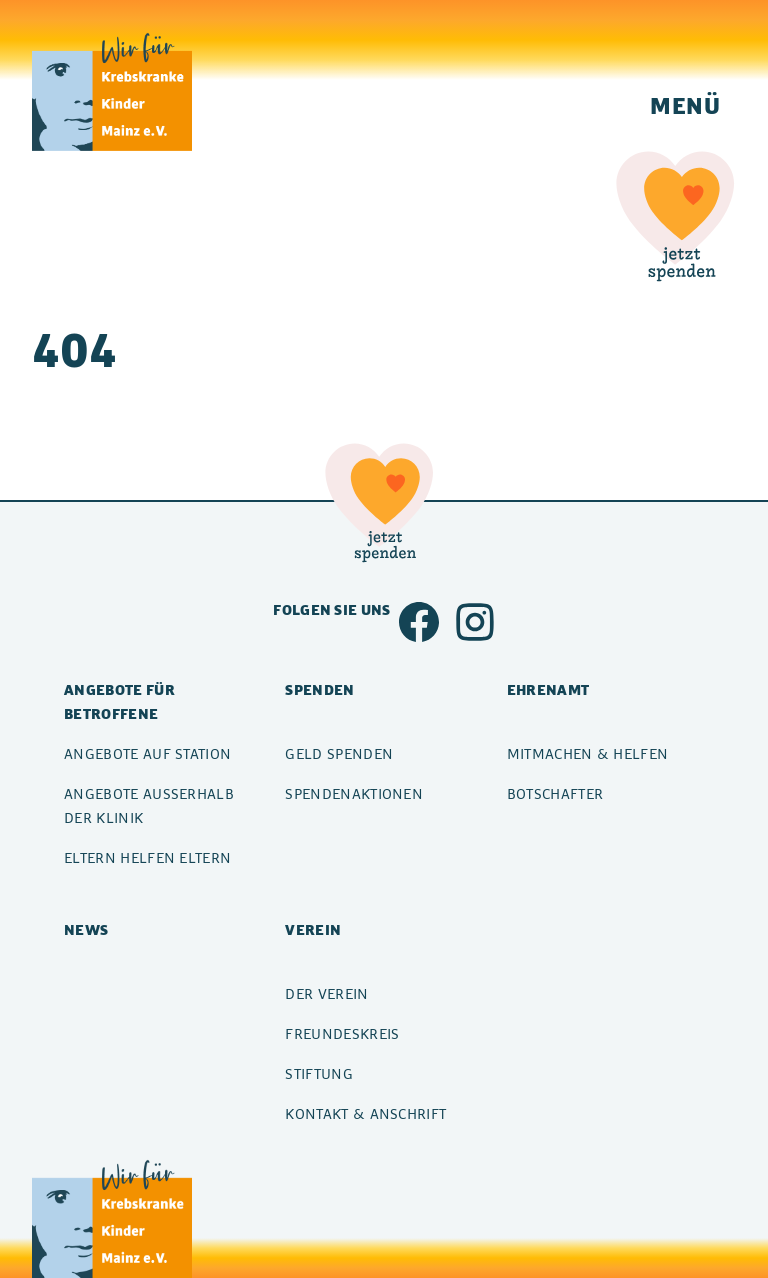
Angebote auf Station (147, 753)
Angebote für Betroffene (119, 701)
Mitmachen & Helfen (588, 753)
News (86, 929)
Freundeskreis (342, 1033)
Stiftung (319, 1073)
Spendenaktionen (354, 793)
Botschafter (555, 793)
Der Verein (326, 993)
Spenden (319, 689)
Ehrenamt (548, 689)
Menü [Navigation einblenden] (685, 105)
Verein (313, 929)
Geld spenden (339, 753)
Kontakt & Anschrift (365, 1113)
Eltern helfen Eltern (147, 857)
